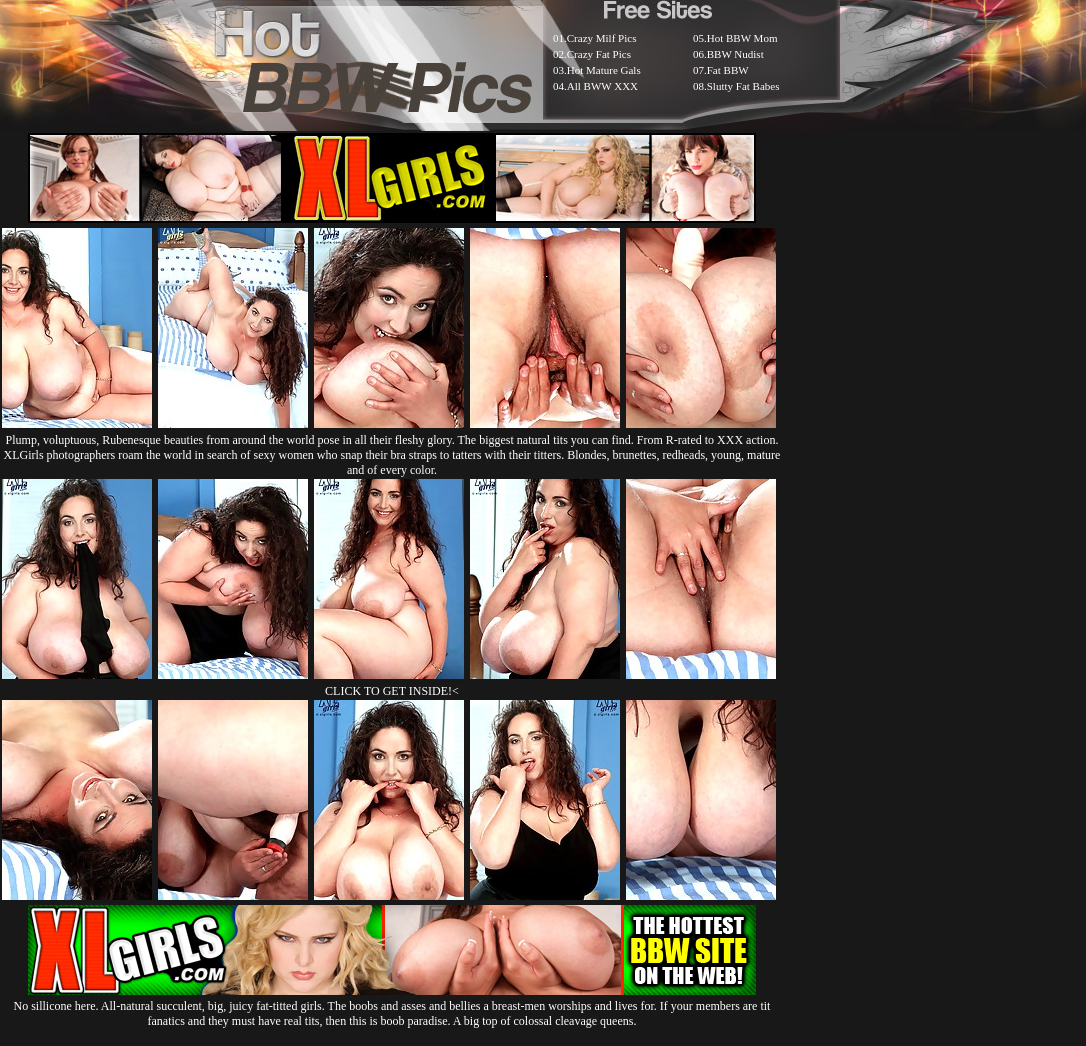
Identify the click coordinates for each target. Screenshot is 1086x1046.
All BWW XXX (602, 86)
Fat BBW (728, 70)
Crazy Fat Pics (599, 54)
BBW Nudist (735, 54)
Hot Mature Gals (604, 70)
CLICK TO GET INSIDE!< (392, 691)
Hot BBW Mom (742, 38)
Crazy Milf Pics (602, 38)
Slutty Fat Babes (743, 86)
